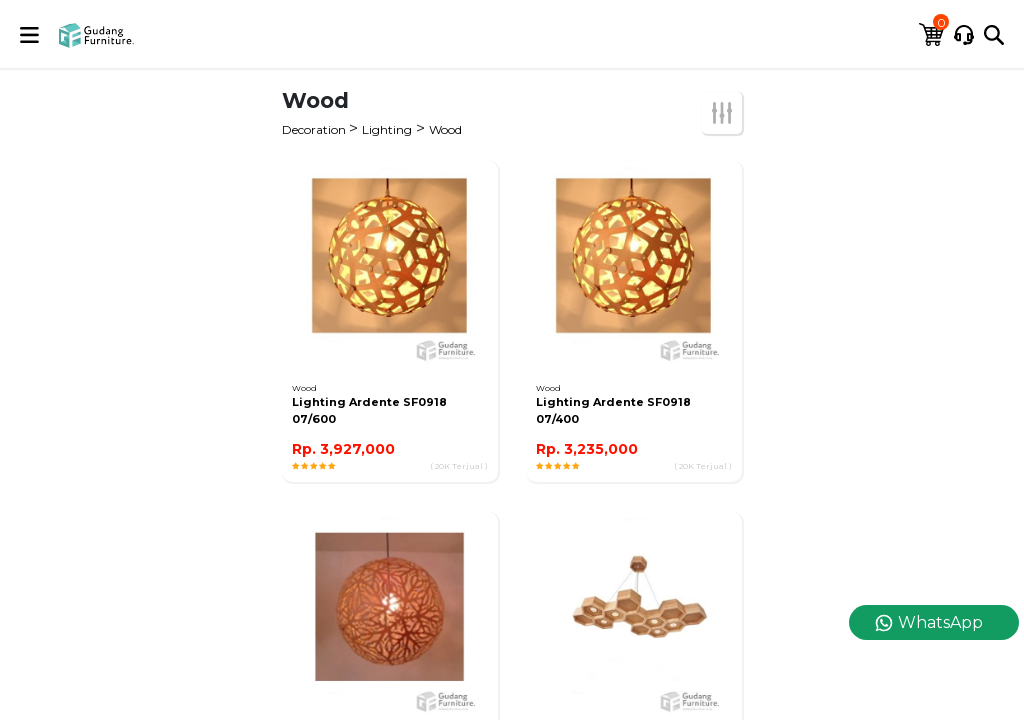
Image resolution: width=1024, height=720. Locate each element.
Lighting (387, 129)
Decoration (315, 129)
